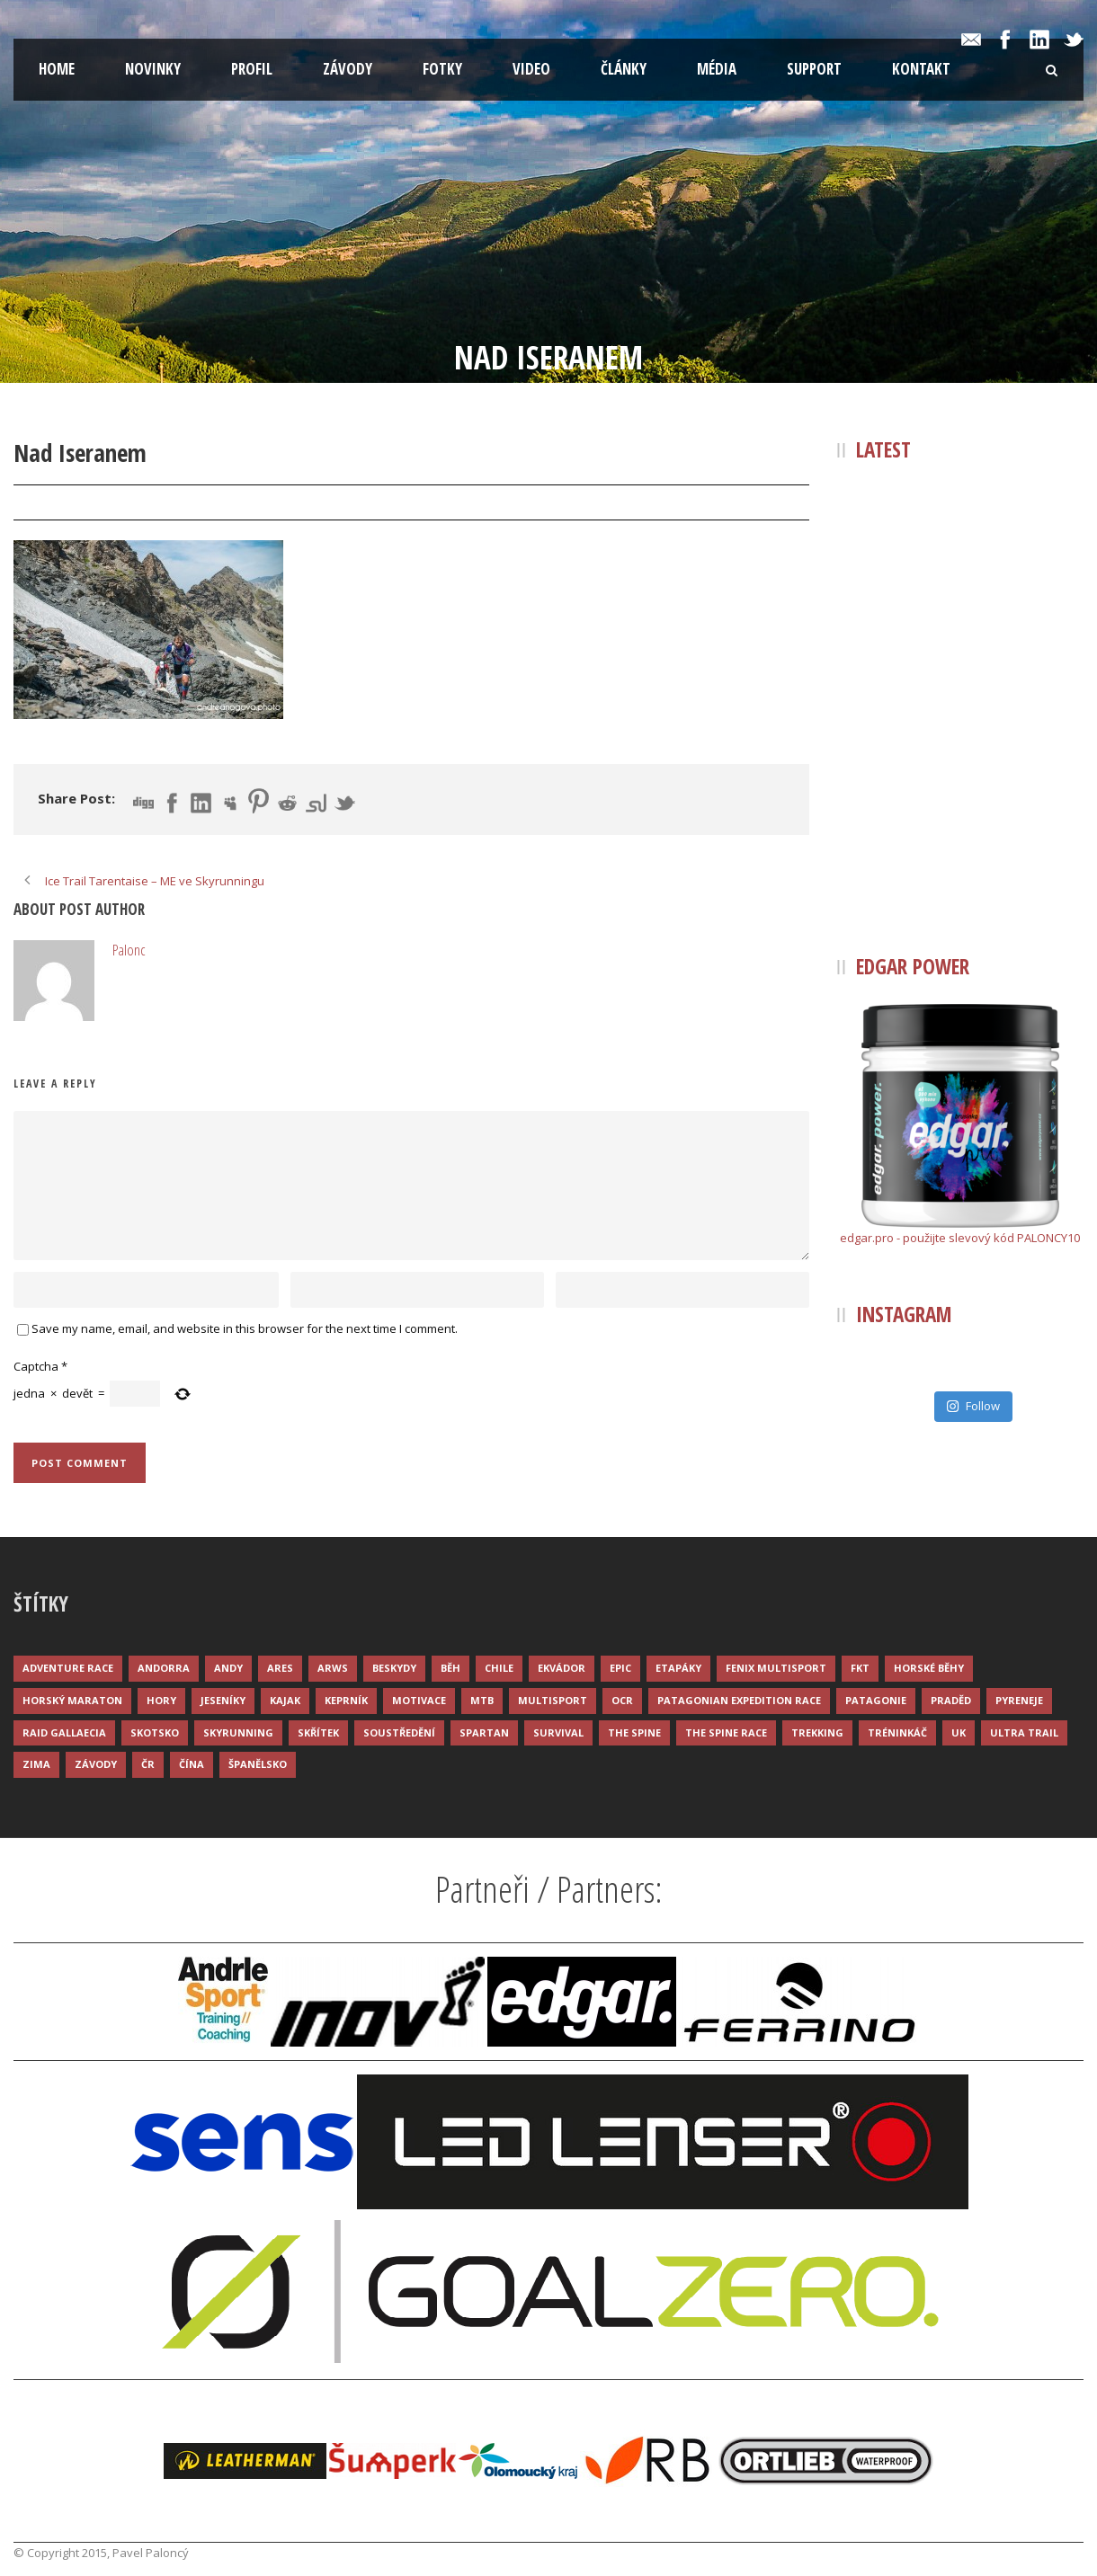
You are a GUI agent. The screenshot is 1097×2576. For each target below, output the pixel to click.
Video (531, 68)
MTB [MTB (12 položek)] (482, 1700)
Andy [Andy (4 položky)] (228, 1667)
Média (716, 68)
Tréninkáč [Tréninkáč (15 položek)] (897, 1732)
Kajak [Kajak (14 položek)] (285, 1700)
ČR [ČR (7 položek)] (148, 1764)
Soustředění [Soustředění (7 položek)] (399, 1732)
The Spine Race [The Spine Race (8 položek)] (726, 1732)
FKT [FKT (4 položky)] (860, 1667)
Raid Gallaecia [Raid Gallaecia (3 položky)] (64, 1732)
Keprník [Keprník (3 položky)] (346, 1700)
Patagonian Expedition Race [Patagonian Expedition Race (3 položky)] (739, 1700)
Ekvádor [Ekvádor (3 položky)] (561, 1667)
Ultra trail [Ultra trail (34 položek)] (1024, 1732)
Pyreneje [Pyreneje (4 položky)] (1019, 1700)
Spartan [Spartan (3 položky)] (484, 1732)
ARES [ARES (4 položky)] (280, 1667)
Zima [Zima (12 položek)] (36, 1764)
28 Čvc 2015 (65, 503)
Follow (973, 1406)
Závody (347, 68)
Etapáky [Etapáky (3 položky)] (678, 1667)
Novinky (153, 68)
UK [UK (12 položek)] (958, 1732)
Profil (251, 68)
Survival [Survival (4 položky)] (558, 1732)
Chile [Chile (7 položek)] (499, 1667)
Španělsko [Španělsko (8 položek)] (257, 1764)
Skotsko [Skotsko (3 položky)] (154, 1732)
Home (57, 68)
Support (814, 68)
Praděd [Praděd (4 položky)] (951, 1700)
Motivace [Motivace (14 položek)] (419, 1700)
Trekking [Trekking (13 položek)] (817, 1732)
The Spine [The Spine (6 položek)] (634, 1732)
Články (624, 68)
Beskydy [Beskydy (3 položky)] (394, 1667)
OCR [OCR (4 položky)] (622, 1700)
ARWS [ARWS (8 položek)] (332, 1667)
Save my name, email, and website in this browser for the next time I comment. (244, 1328)
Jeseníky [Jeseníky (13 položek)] (223, 1700)
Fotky (442, 68)
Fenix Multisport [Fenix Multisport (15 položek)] (776, 1667)
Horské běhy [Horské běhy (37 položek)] (929, 1667)
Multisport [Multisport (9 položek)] (552, 1700)
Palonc (150, 503)
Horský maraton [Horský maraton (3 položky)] (72, 1700)
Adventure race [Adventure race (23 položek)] (67, 1667)
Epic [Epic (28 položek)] (620, 1667)
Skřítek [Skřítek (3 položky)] (318, 1732)
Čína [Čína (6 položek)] (191, 1764)
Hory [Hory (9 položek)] (161, 1700)
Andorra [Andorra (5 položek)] (164, 1667)
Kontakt (921, 68)
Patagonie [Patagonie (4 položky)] (875, 1700)
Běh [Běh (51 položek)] (450, 1667)
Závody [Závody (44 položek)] (96, 1764)
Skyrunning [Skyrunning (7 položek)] (238, 1732)
